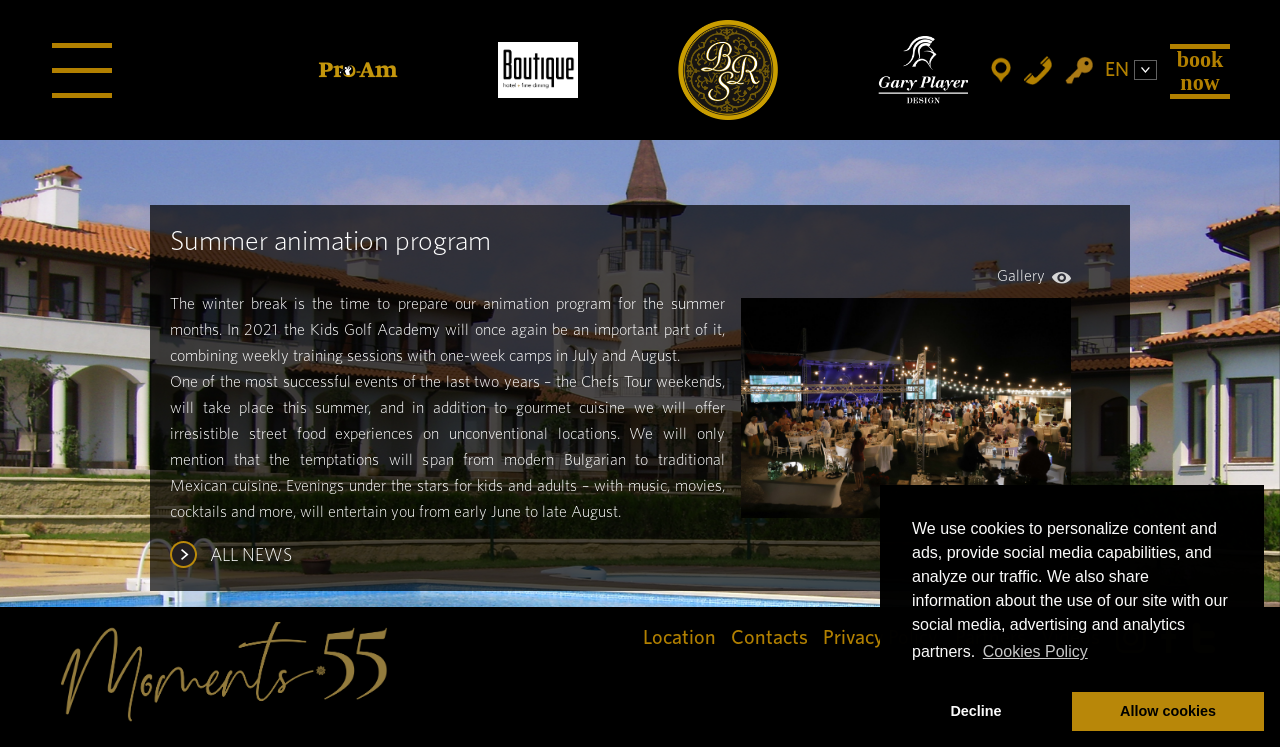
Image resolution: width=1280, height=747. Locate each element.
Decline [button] (975, 711)
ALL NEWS (251, 556)
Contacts (769, 638)
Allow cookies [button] (1168, 711)
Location (679, 638)
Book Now (1200, 70)
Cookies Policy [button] (1035, 651)
